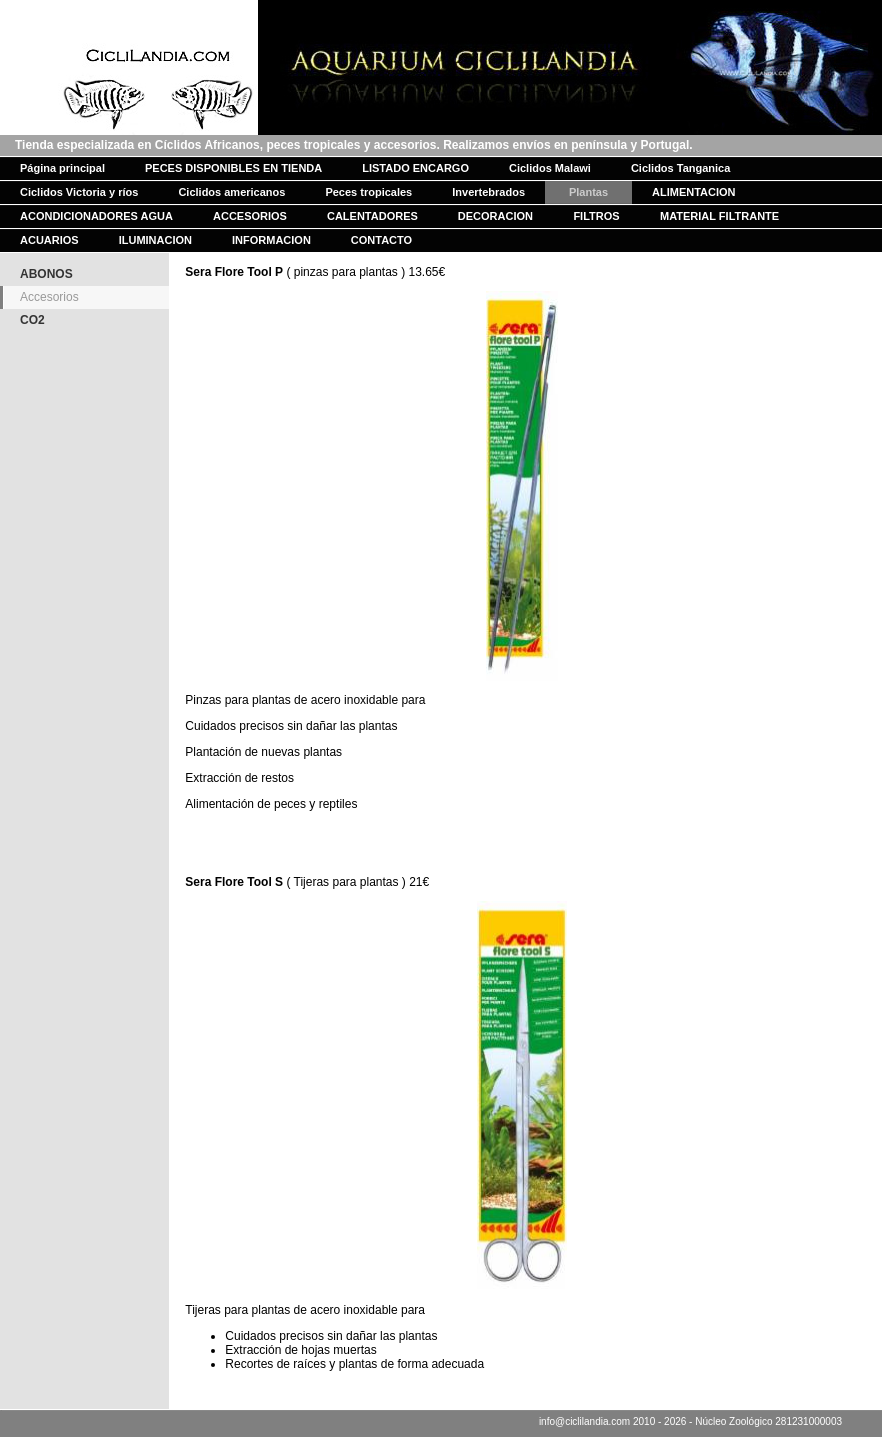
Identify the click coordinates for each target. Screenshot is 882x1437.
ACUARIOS (49, 240)
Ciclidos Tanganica (680, 168)
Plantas (588, 192)
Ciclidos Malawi (550, 168)
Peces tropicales (368, 192)
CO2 (32, 320)
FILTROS (596, 216)
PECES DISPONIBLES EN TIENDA (233, 168)
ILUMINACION (155, 240)
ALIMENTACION (694, 192)
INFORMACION (271, 240)
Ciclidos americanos (231, 192)
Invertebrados (488, 192)
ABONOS (46, 274)
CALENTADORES (372, 216)
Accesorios (49, 297)
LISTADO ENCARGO (415, 168)
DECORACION (495, 216)
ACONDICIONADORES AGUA (96, 216)
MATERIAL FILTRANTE (719, 216)
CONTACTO (381, 240)
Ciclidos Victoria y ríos (79, 192)
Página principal (62, 168)
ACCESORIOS (250, 216)
